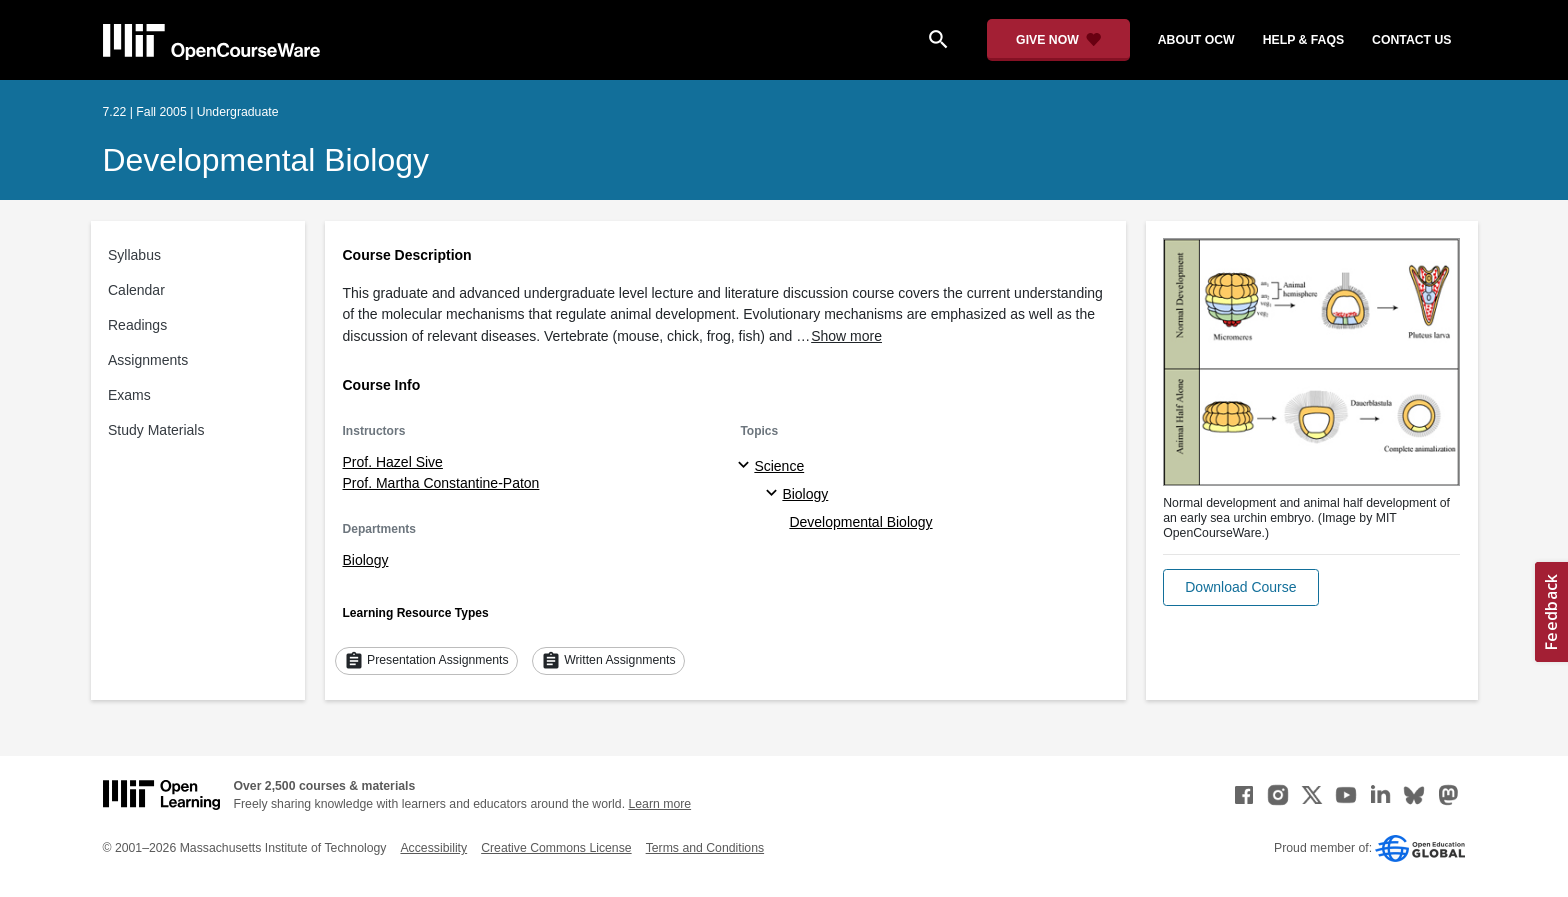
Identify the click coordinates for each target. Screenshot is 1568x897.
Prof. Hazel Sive (393, 462)
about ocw (1196, 40)
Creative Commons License (556, 848)
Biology (366, 560)
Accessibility (433, 848)
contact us (1411, 40)
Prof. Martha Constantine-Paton (441, 483)
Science (779, 466)
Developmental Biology (266, 160)
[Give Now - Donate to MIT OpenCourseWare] (1058, 40)
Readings (137, 325)
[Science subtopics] (746, 466)
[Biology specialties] (774, 494)
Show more (846, 336)
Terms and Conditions (705, 848)
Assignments (148, 360)
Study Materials (156, 430)
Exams (129, 395)
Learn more (659, 804)
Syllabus (134, 255)
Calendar (136, 290)
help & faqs (1303, 40)
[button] (1240, 587)
